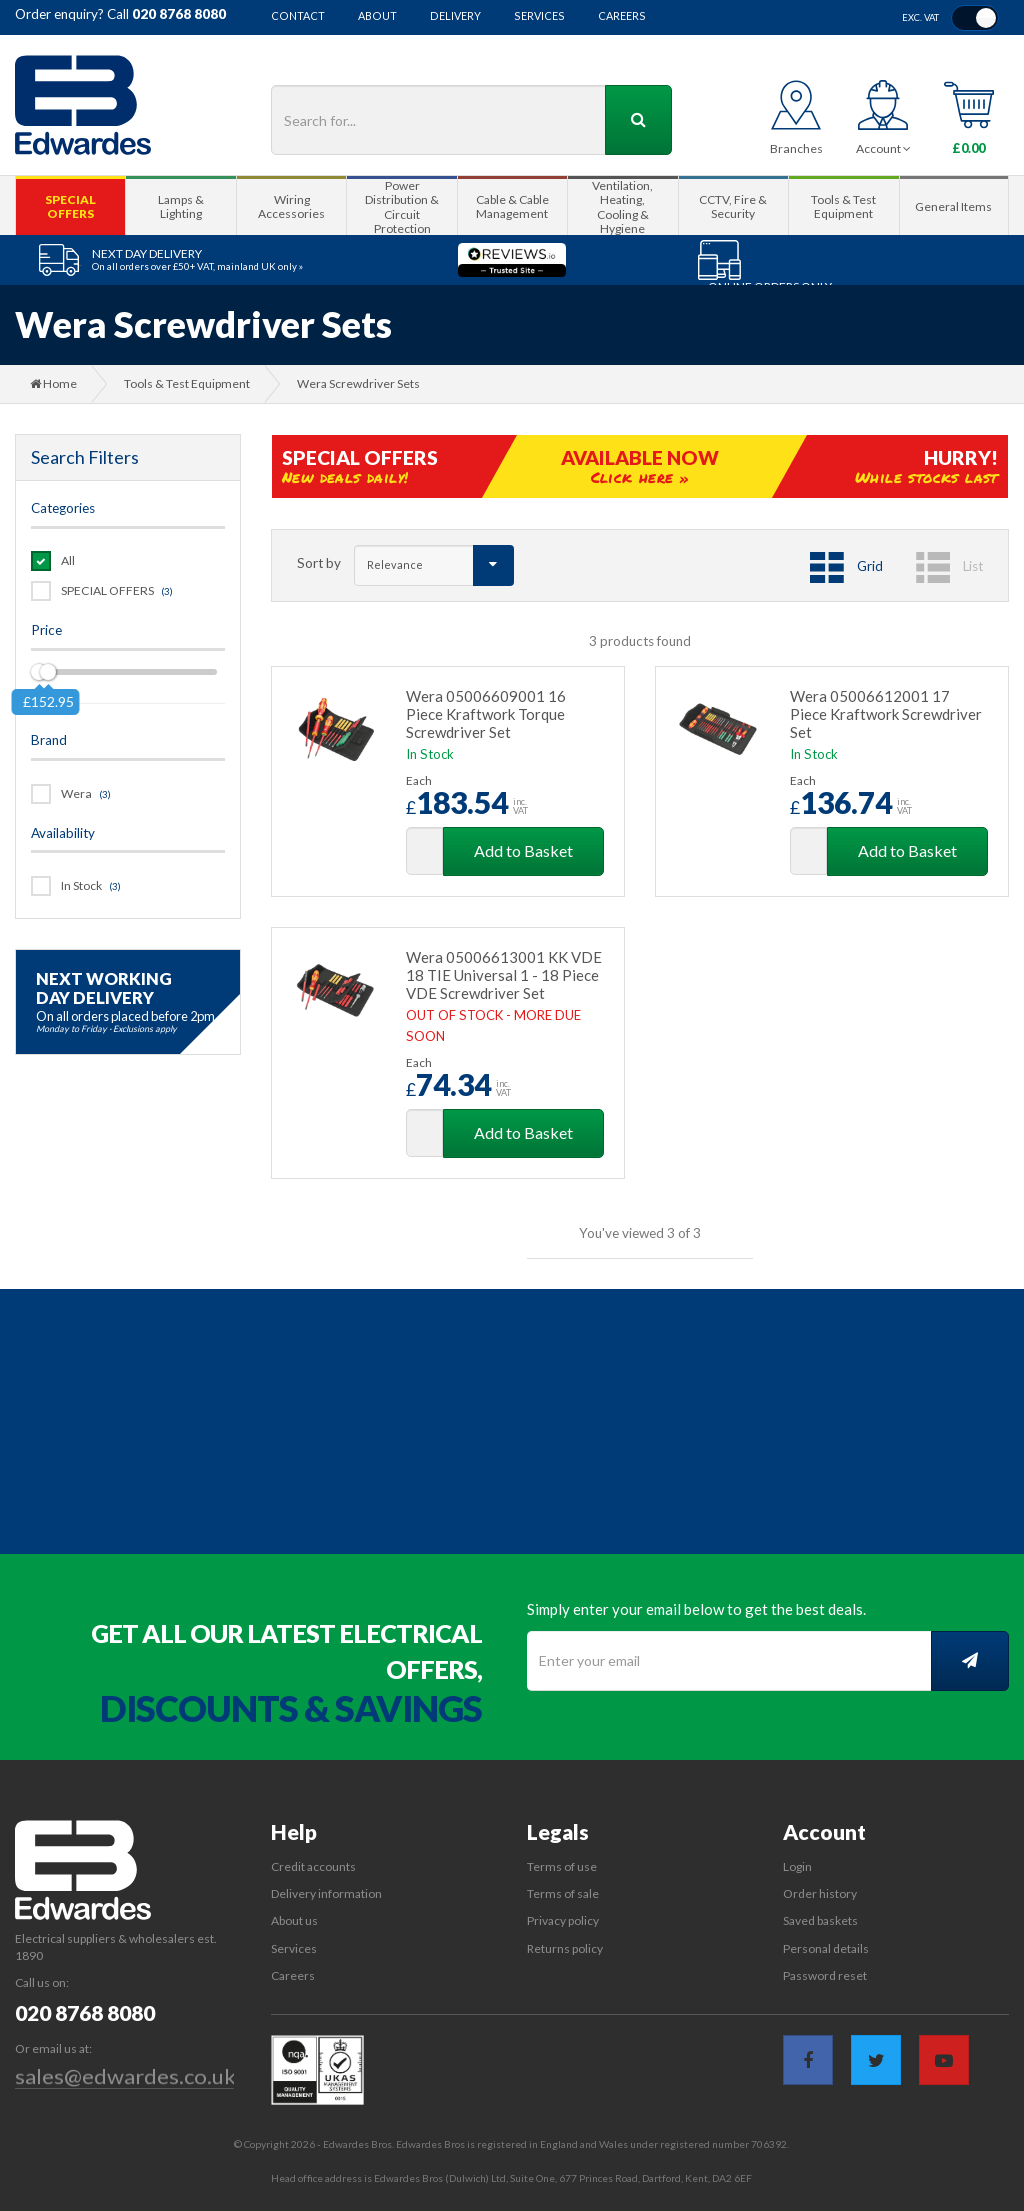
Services (539, 16)
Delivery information (326, 1893)
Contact (298, 16)
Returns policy (565, 1948)
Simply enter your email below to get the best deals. (696, 1609)
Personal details (826, 1948)
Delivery (455, 16)
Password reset (825, 1975)
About (377, 16)
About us (294, 1920)
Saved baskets (820, 1920)
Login (797, 1866)
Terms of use (562, 1866)
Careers (622, 16)
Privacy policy (563, 1920)
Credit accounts (313, 1866)
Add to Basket (523, 850)
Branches (796, 148)
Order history (820, 1893)
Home (53, 383)
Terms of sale (563, 1893)
